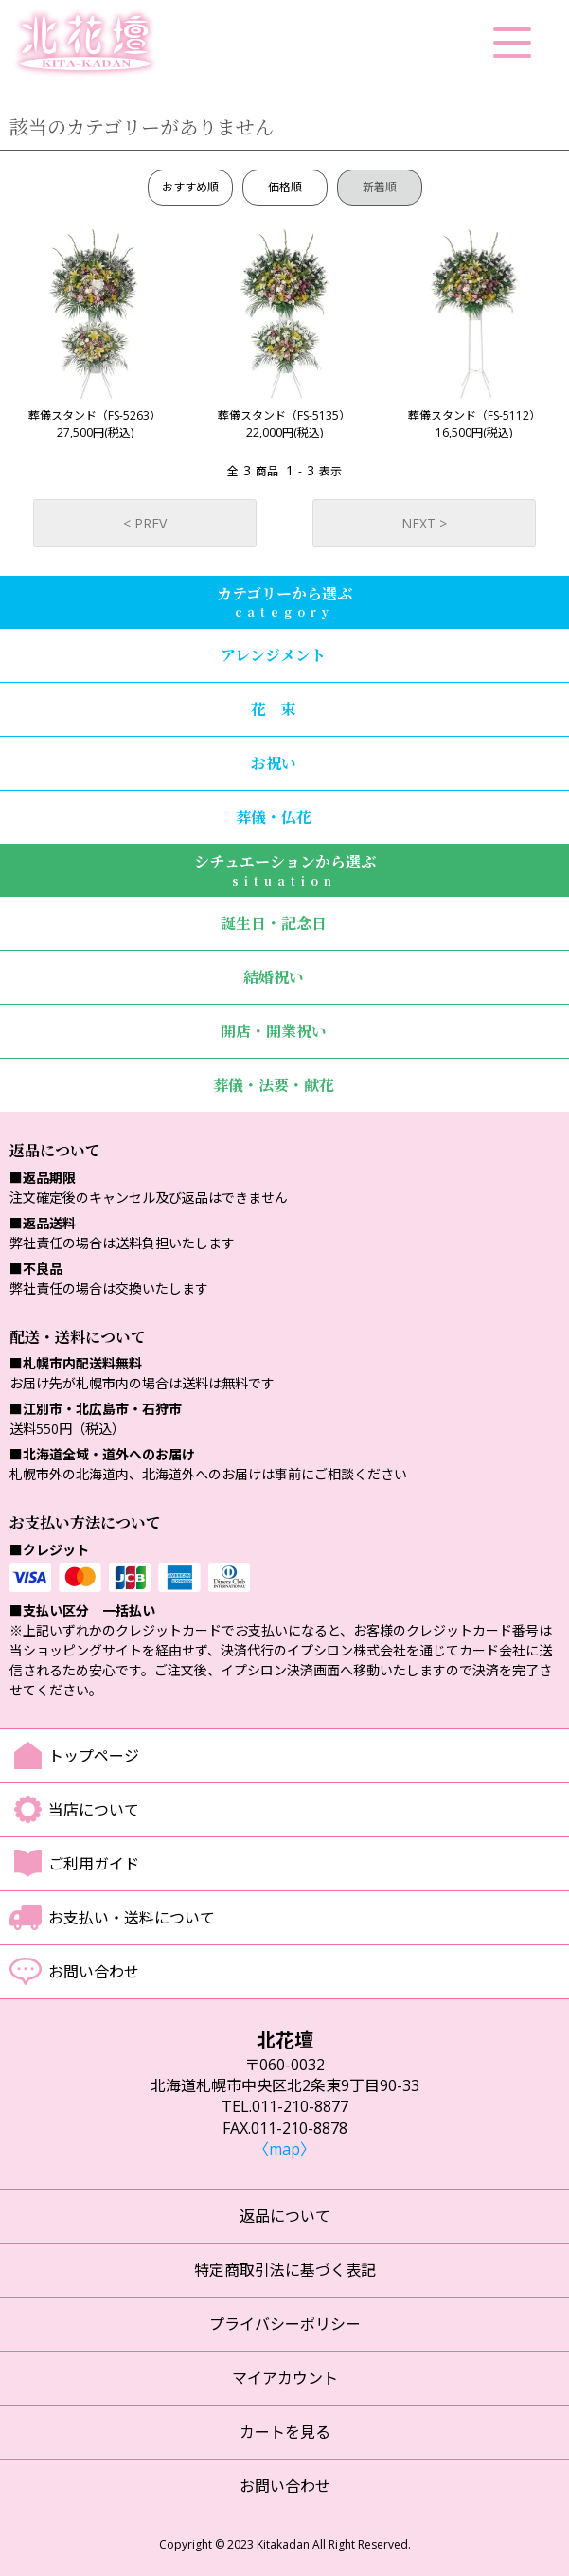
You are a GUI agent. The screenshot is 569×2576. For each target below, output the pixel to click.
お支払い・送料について (131, 1917)
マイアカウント (285, 2378)
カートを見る (285, 2432)
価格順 (285, 187)
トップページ (93, 1755)
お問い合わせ (93, 1971)
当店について (93, 1809)
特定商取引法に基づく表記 (285, 2270)
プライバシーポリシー (285, 2324)
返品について (285, 2216)
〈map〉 (284, 2148)
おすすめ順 (190, 187)
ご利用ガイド (93, 1863)
